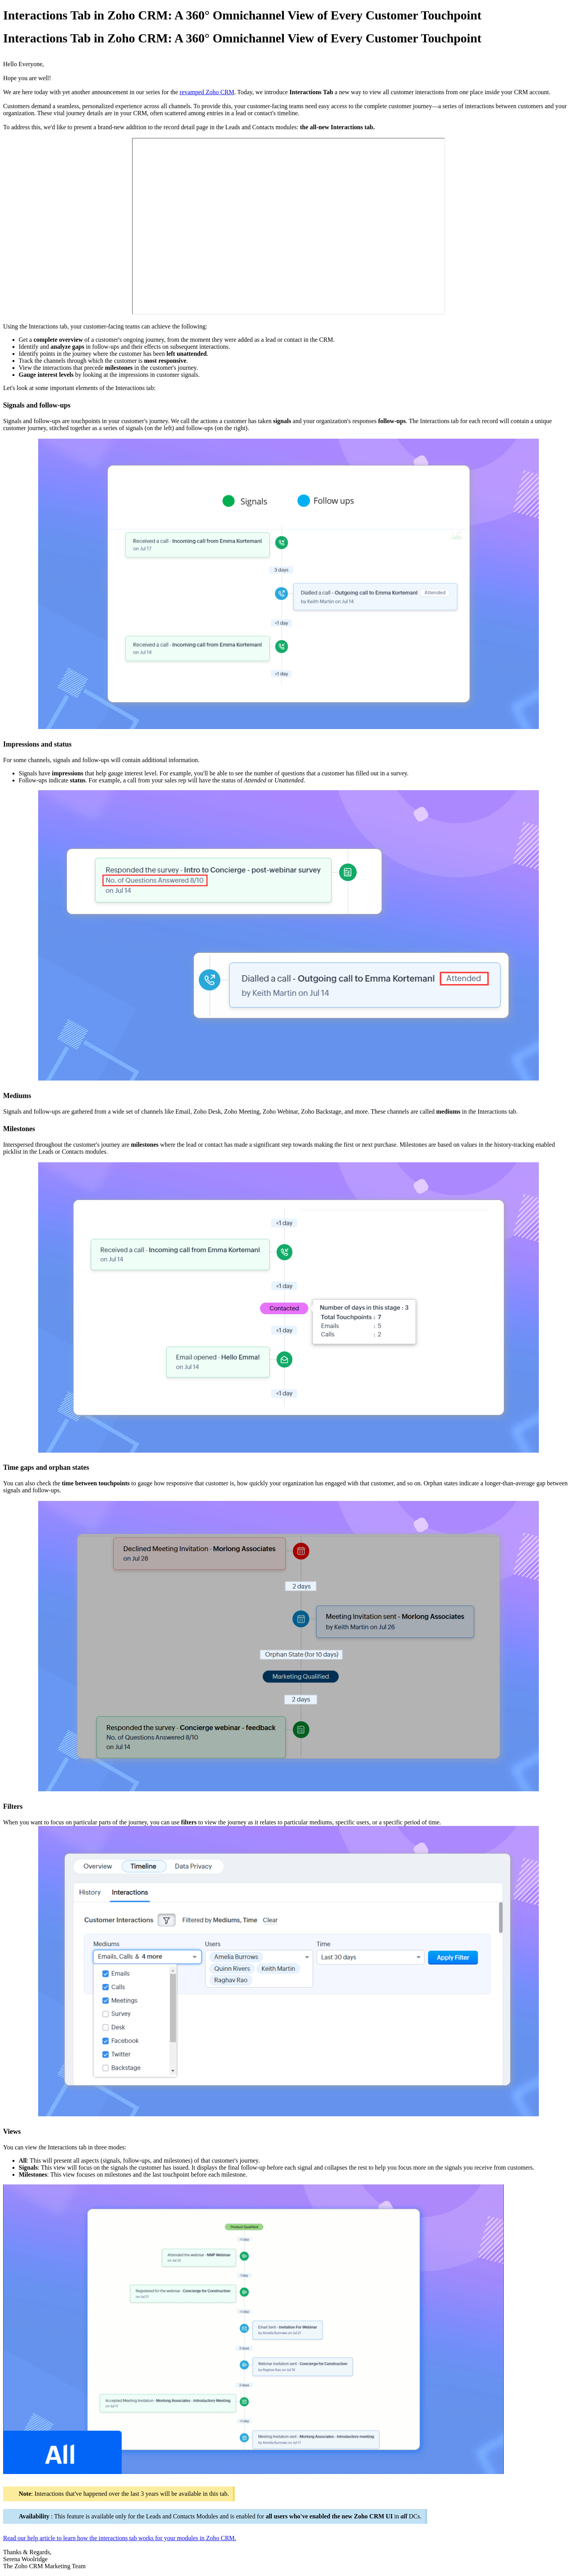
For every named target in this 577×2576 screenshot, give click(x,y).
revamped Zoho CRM (206, 92)
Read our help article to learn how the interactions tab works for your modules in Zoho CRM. (119, 2538)
